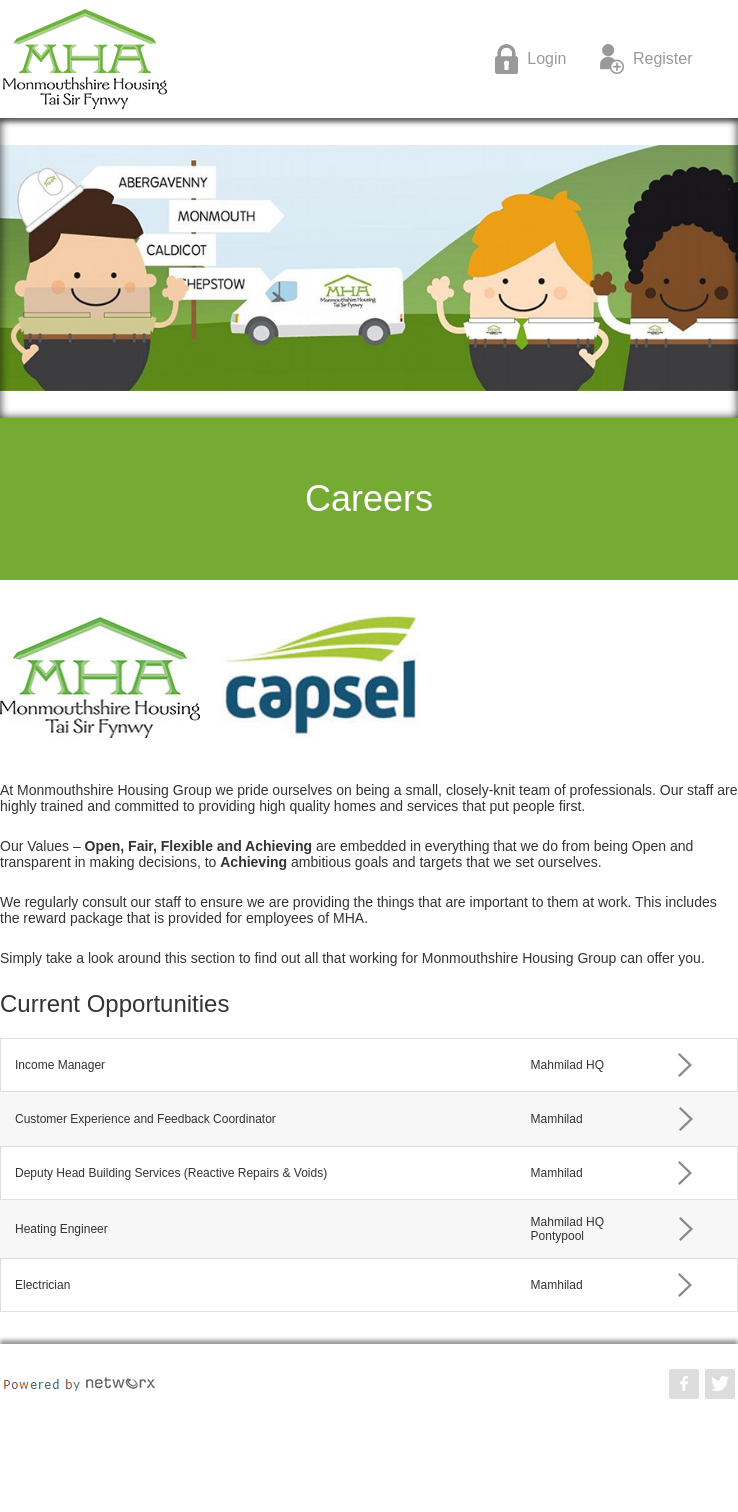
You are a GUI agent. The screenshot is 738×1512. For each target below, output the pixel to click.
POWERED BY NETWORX (79, 1384)
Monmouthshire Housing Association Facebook (684, 1384)
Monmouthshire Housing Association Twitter (720, 1384)
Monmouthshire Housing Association (203, 59)
